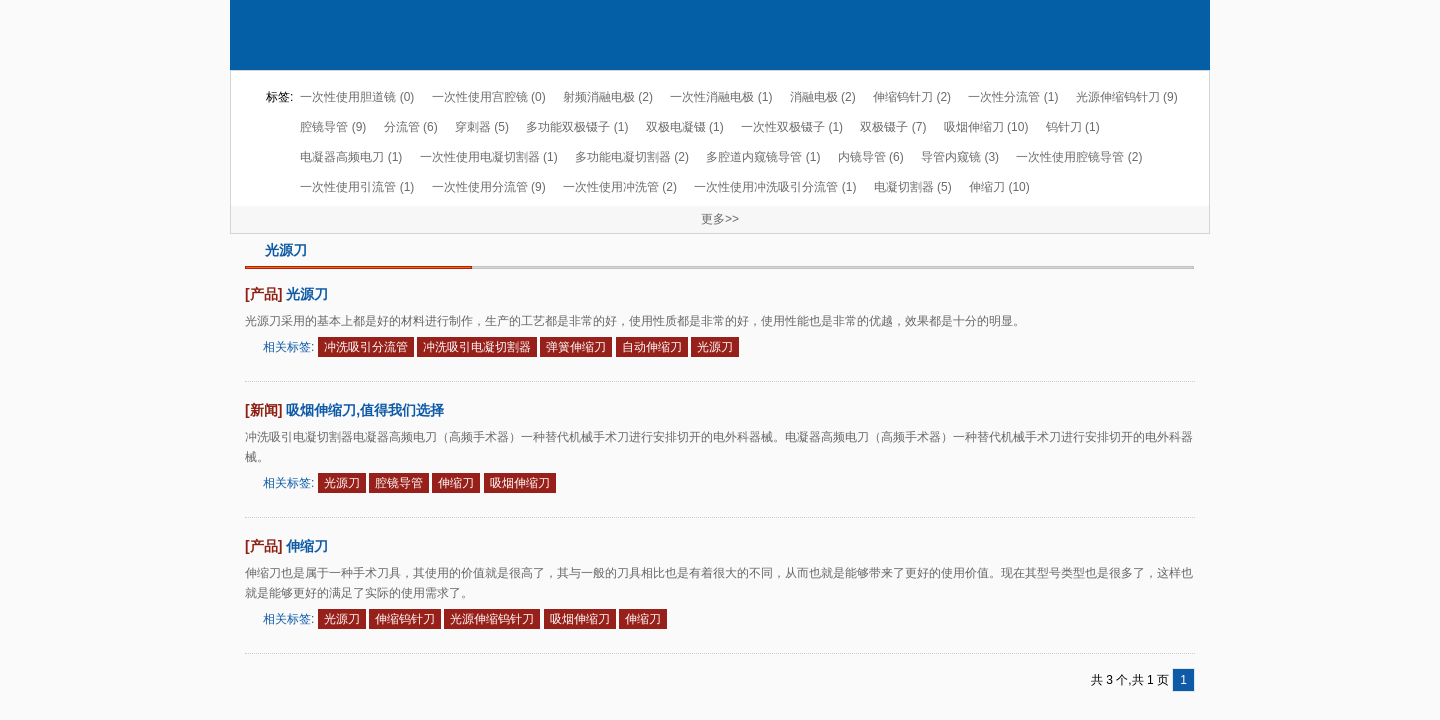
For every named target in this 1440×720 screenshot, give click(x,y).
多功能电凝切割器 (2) (632, 157)
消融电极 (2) (823, 97)
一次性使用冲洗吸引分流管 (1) (775, 187)
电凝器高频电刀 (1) (351, 157)
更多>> (720, 219)
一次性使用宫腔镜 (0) (489, 97)
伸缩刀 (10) (999, 187)
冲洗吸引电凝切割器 (477, 347)
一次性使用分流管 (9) (489, 187)
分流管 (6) (411, 127)
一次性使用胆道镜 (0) (357, 97)
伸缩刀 (456, 483)
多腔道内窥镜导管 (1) (763, 157)
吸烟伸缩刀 (520, 483)
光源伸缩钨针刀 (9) (1127, 97)
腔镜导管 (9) (333, 127)
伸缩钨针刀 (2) (912, 97)
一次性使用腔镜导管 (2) (1079, 157)
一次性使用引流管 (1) (357, 187)
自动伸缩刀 (652, 347)
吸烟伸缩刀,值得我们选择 (365, 410)
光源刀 (307, 294)
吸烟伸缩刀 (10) (986, 127)
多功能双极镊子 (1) (577, 127)
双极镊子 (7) (893, 127)
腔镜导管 (399, 483)
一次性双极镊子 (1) (792, 127)
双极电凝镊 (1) (685, 127)
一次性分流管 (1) (1013, 97)
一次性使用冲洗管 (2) (620, 187)
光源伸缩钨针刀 (492, 619)
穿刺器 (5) (482, 127)
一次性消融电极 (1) (721, 97)
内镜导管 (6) (871, 157)
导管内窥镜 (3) (960, 157)
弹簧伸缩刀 (576, 347)
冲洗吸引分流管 (366, 347)
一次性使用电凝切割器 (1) (489, 157)
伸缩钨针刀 (405, 619)
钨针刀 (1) (1073, 127)
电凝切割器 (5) (913, 187)
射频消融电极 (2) (608, 97)
